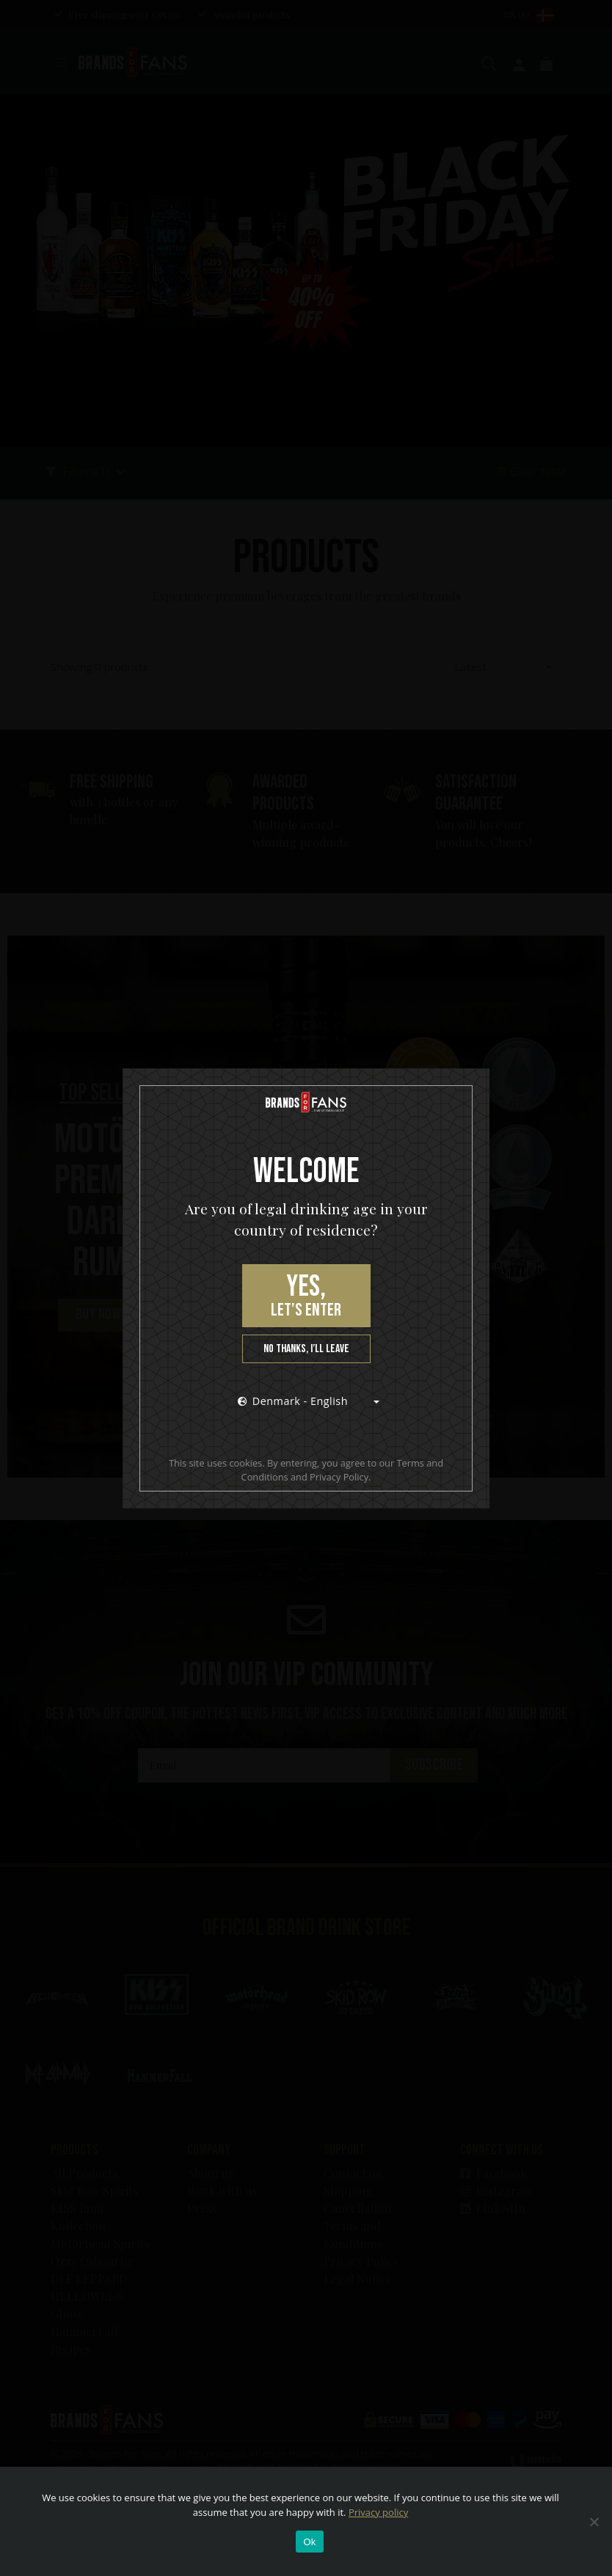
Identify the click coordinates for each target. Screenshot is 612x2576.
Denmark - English (293, 1401)
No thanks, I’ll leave (306, 1349)
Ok (309, 2541)
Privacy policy (378, 2512)
